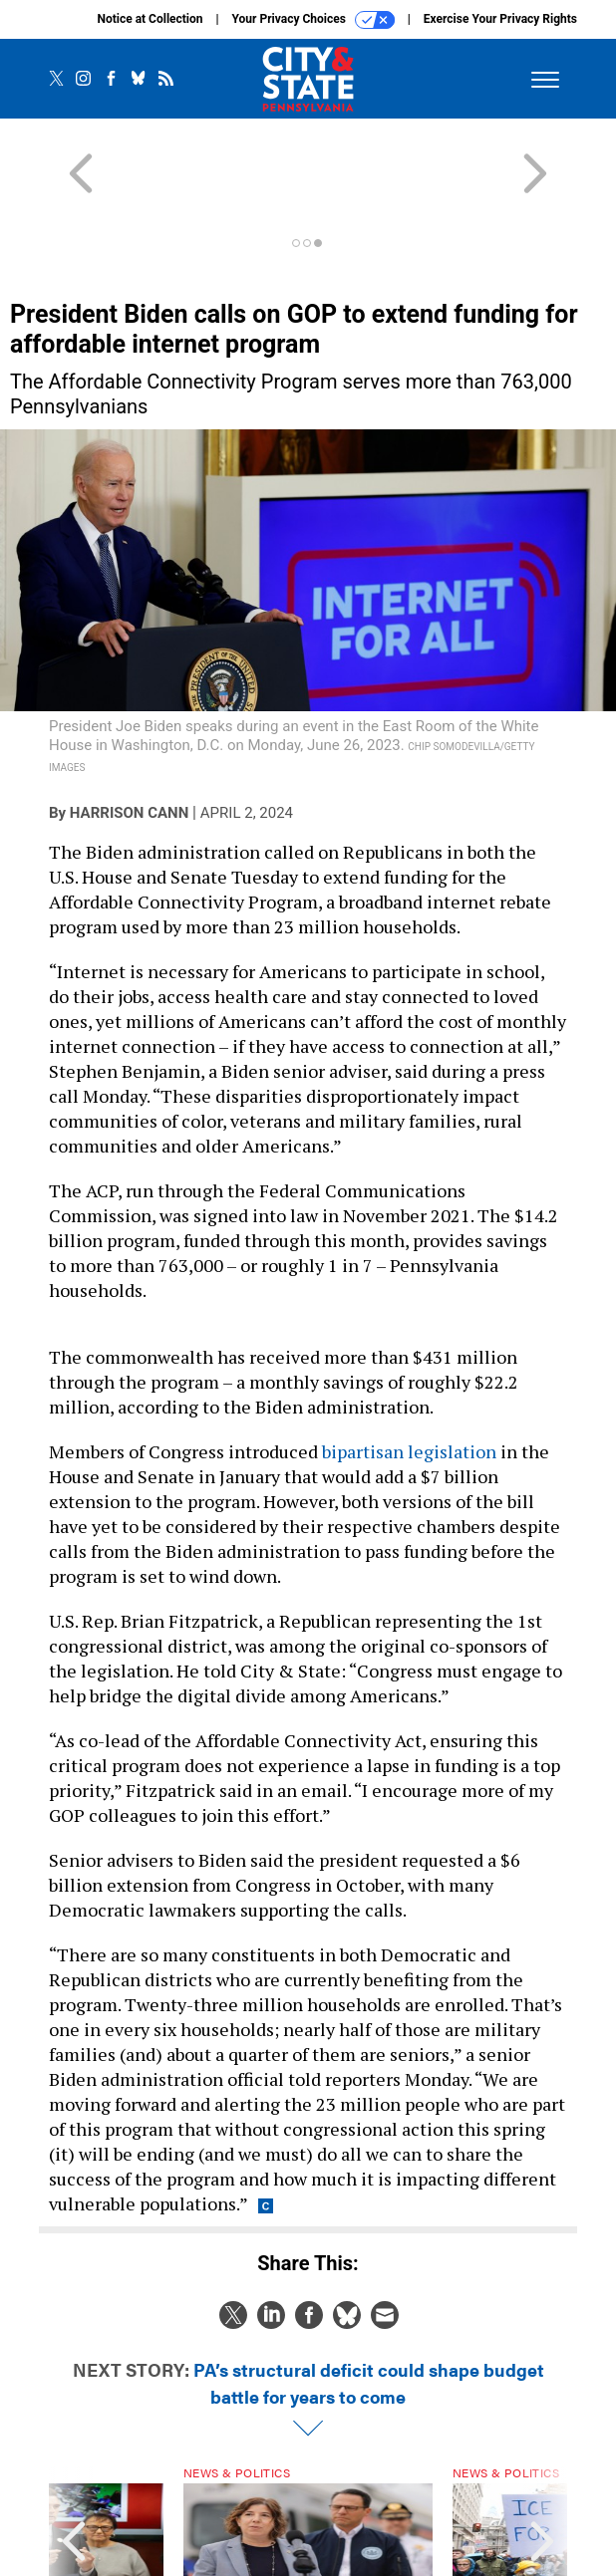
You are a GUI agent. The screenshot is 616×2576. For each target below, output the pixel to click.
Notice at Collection (149, 19)
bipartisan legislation (409, 1380)
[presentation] (74, 2480)
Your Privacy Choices (313, 20)
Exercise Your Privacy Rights (500, 19)
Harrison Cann (129, 741)
